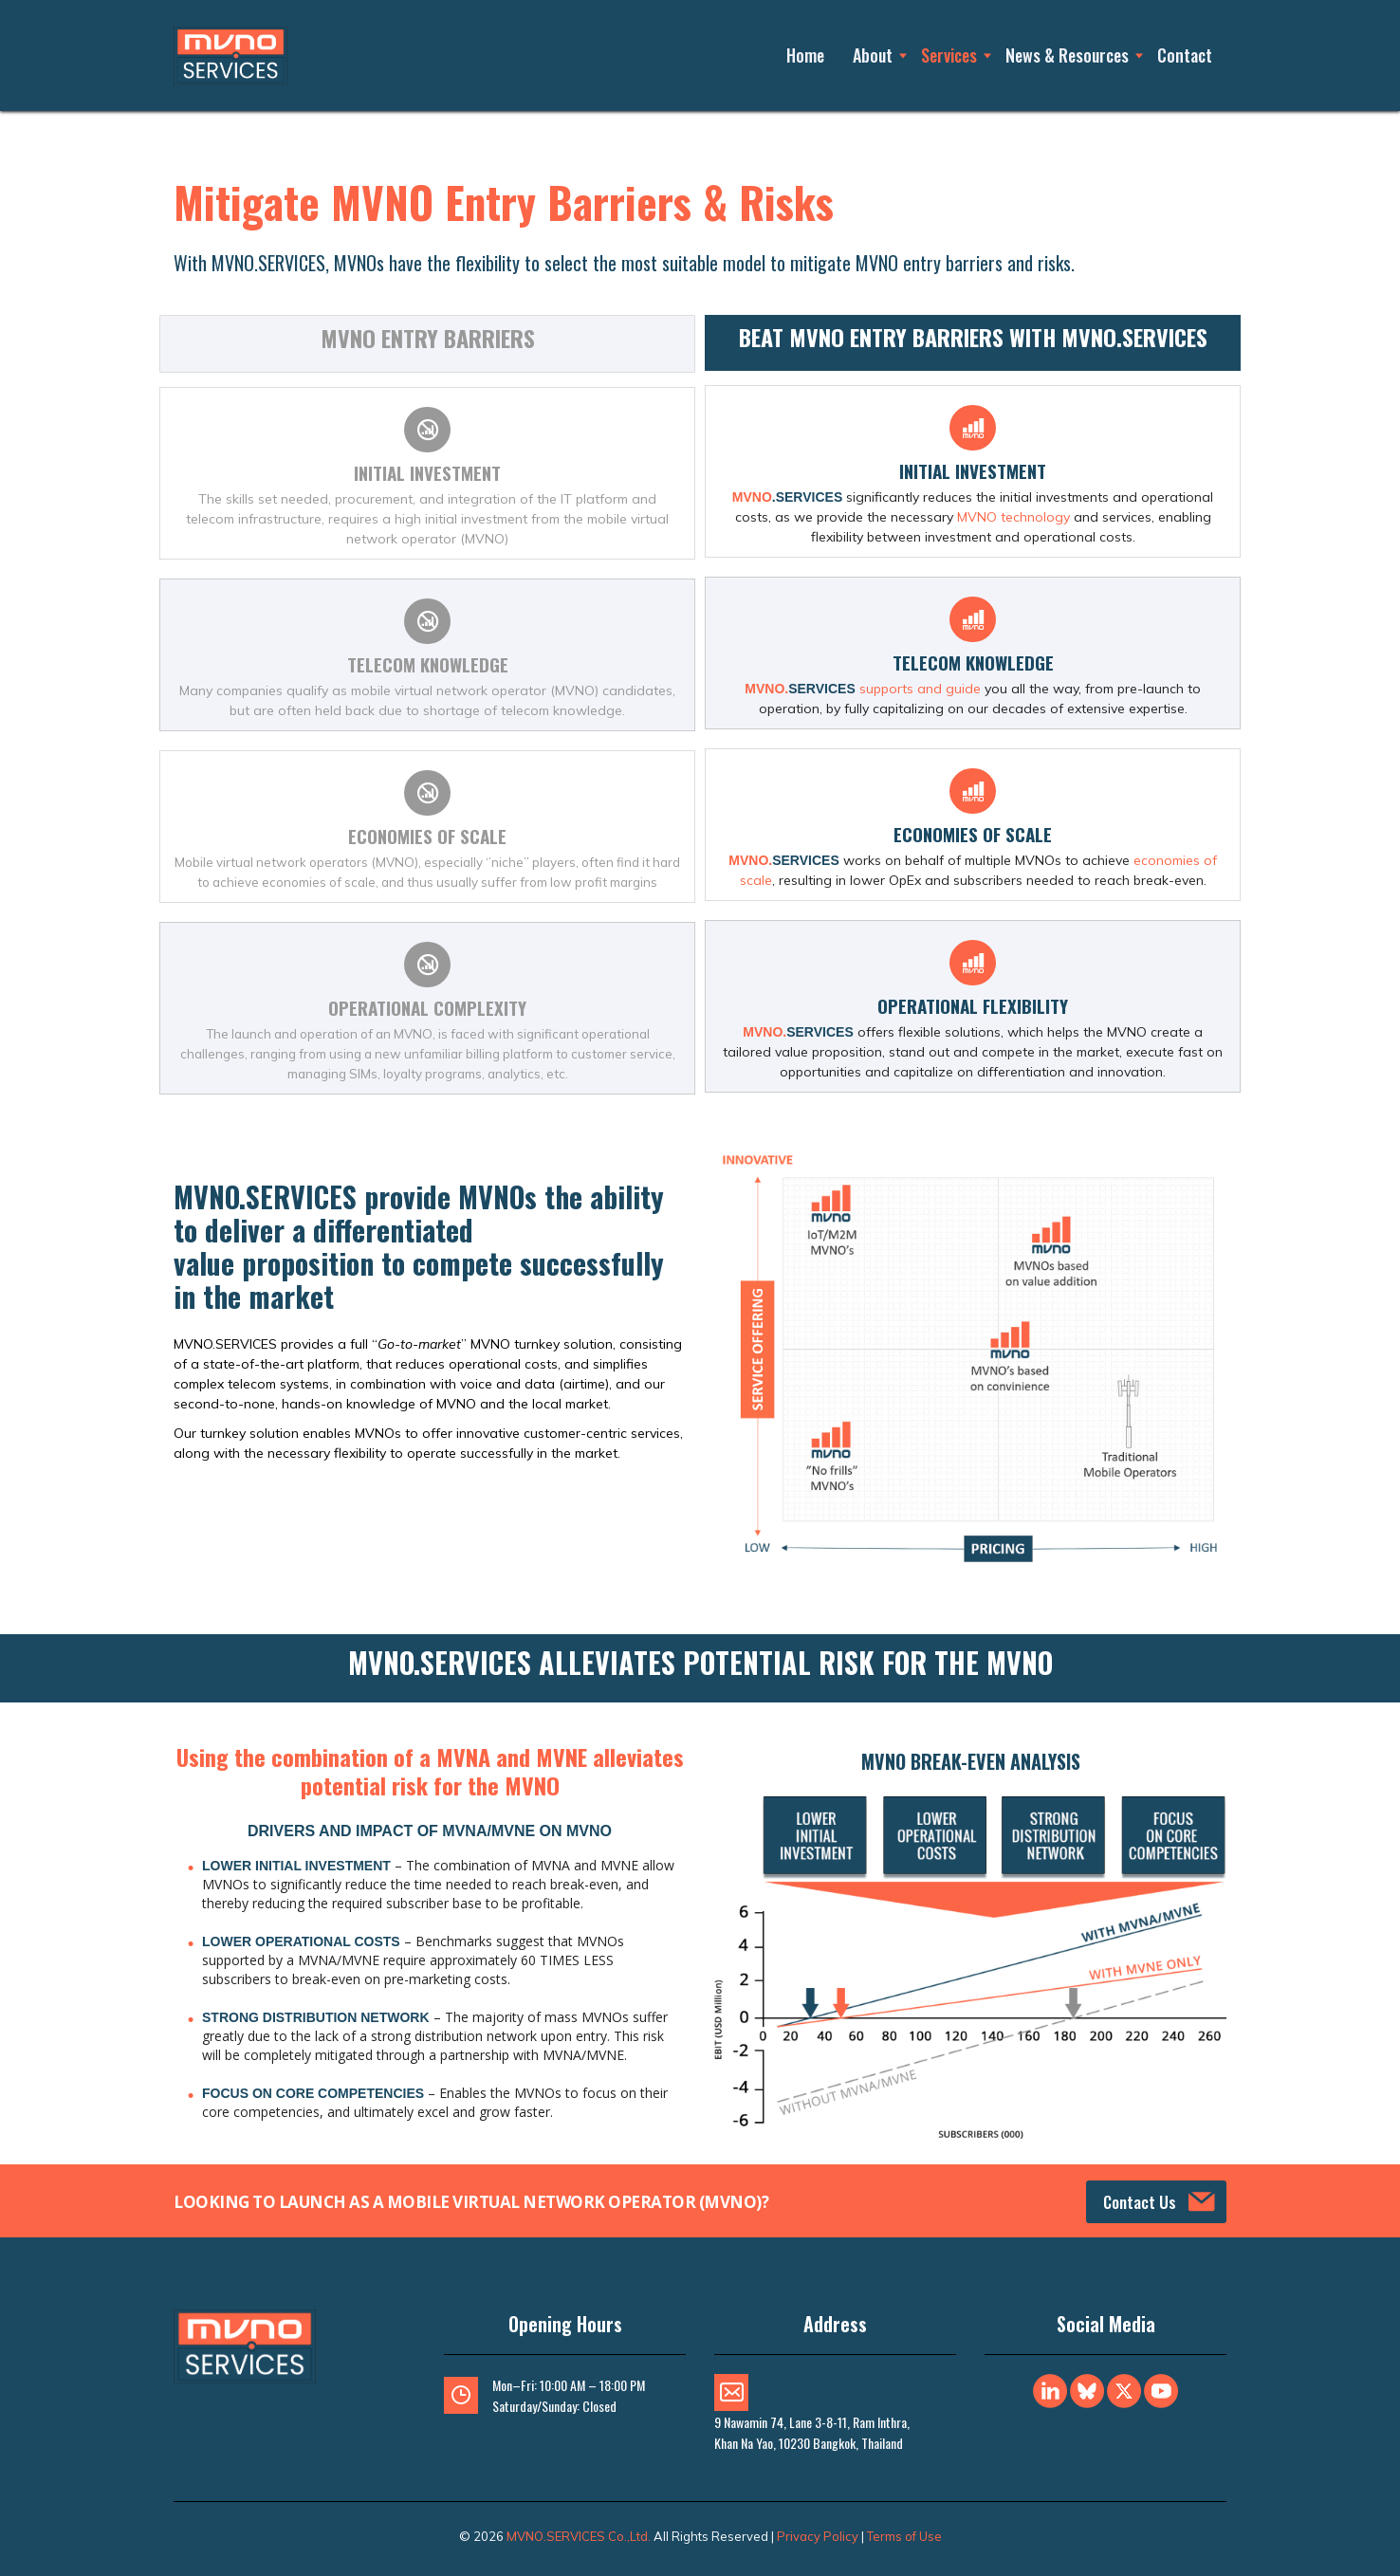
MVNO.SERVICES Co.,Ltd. (579, 2536)
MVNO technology (1013, 516)
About (873, 55)
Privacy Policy (817, 2536)
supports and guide (920, 688)
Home (805, 55)
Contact (1184, 55)
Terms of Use (904, 2536)
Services (949, 55)
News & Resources (1067, 55)
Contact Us (1158, 2202)
